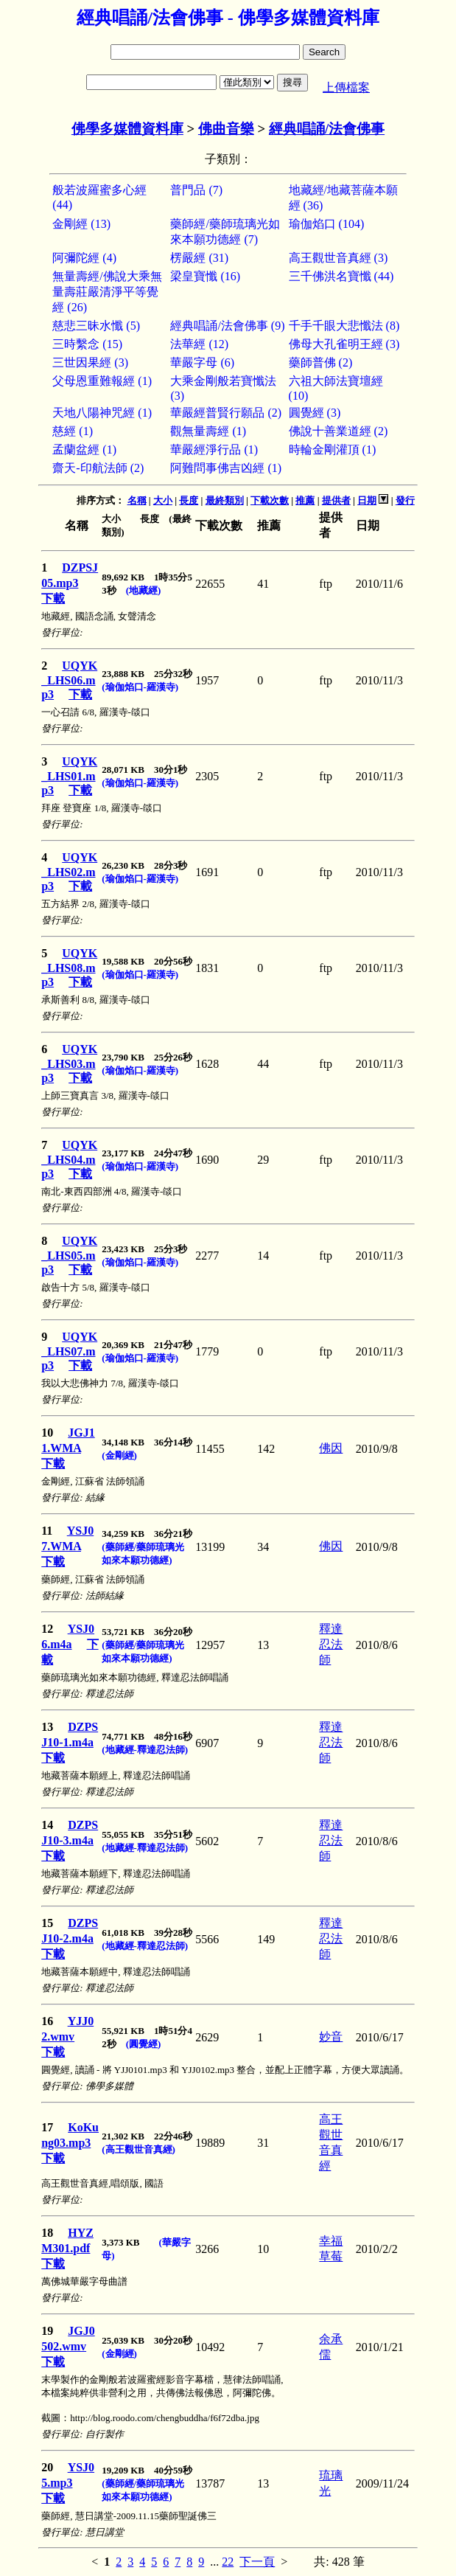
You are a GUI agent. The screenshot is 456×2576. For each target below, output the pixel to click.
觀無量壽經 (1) (208, 431)
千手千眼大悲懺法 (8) (344, 325)
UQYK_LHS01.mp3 (69, 775)
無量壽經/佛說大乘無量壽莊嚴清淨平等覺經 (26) (106, 291)
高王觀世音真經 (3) (338, 257)
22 (228, 2561)
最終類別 (225, 500)
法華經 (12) (199, 344)
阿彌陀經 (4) (84, 257)
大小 (162, 500)
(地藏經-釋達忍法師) (145, 1749)
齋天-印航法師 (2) (98, 468)
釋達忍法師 (331, 1644)
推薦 (305, 500)
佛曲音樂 (226, 128)
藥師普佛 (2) (321, 362)
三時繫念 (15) (87, 344)
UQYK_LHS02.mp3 (69, 871)
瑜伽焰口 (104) (327, 224)
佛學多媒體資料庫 (127, 128)
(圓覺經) (143, 2043)
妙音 (331, 2036)
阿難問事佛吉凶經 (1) (225, 468)
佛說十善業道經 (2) (338, 431)
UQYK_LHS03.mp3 (69, 1063)
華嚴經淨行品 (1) (214, 449)
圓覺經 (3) (315, 412)
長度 (188, 500)
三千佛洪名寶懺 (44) (341, 276)
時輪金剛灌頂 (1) (332, 449)
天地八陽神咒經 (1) (102, 412)
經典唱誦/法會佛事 (327, 128)
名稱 (137, 500)
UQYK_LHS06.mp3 (69, 680)
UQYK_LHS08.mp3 (69, 967)
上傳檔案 (346, 87)
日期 (366, 500)
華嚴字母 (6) (202, 362)
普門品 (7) (196, 190)
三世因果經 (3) (90, 362)
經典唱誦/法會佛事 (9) (227, 325)
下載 (53, 598)
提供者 (336, 500)
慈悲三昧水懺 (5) (96, 325)
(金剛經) (119, 1455)
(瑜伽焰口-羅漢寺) (140, 686)
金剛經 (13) (81, 224)
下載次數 (269, 500)
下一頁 (257, 2561)
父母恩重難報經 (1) (102, 381)
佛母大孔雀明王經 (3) (344, 344)
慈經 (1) (72, 431)
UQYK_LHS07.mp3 (69, 1351)
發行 (405, 500)
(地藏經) (143, 590)
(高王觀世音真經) (138, 2149)
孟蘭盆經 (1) (84, 449)
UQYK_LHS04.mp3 (69, 1159)
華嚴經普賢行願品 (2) (225, 412)
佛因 (331, 1448)
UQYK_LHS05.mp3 (69, 1255)
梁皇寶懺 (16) (205, 276)
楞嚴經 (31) (199, 257)
